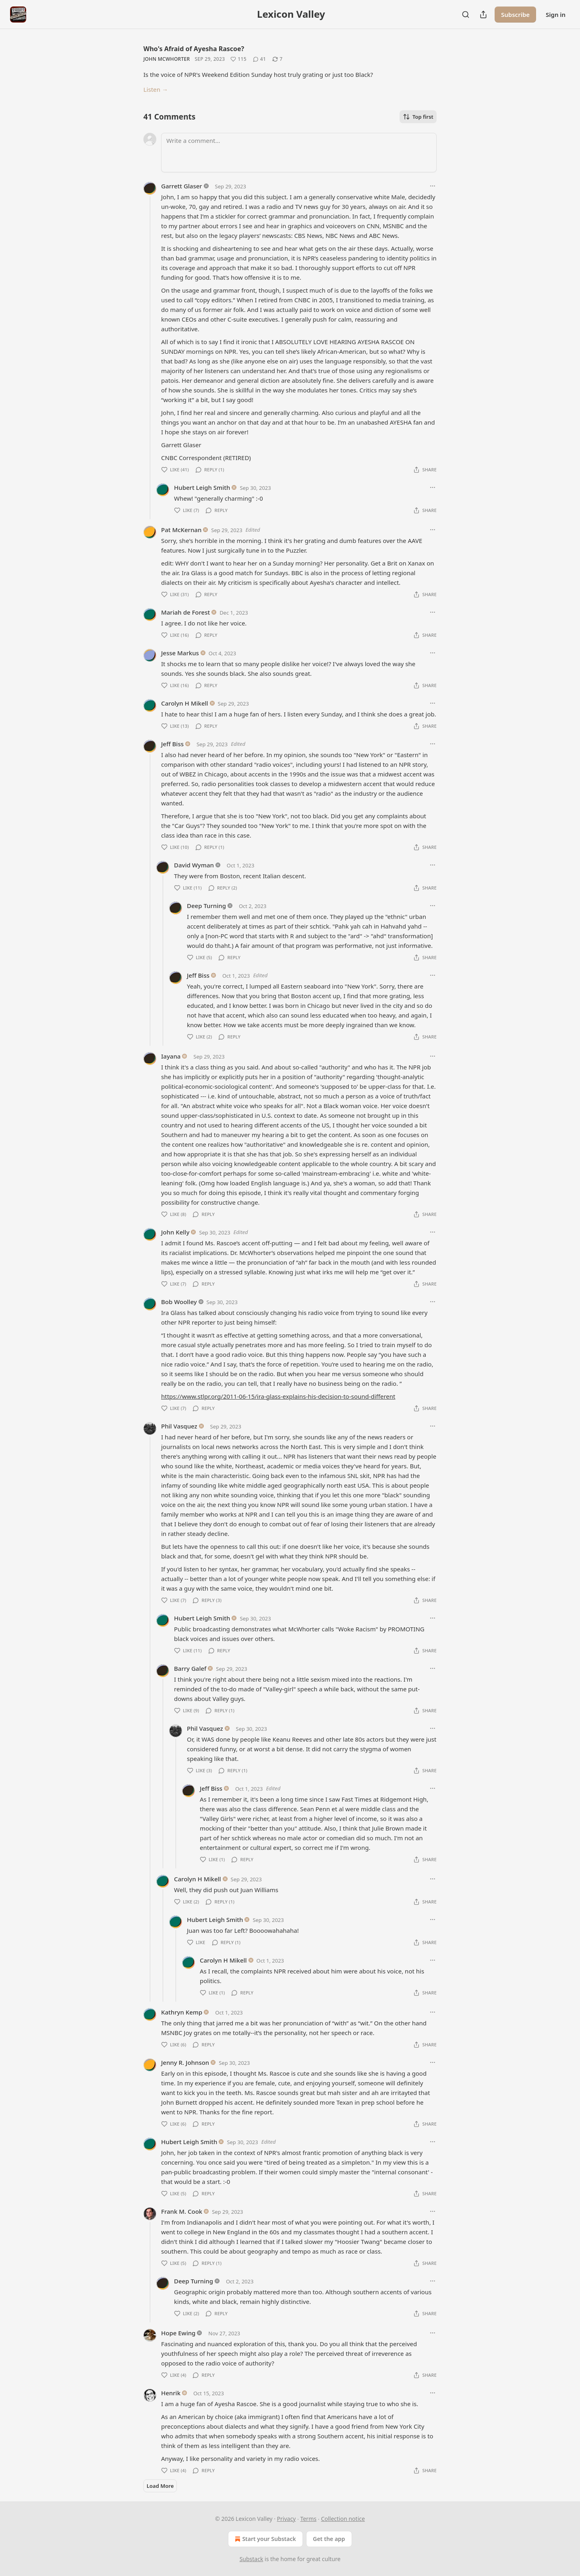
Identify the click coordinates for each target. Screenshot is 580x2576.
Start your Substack (264, 2539)
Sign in (556, 14)
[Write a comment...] (299, 152)
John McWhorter (166, 59)
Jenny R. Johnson (185, 2062)
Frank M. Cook (181, 2211)
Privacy (286, 2518)
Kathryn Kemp (181, 2012)
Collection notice (343, 2518)
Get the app (329, 2539)
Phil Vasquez (179, 1426)
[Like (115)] (238, 59)
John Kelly (175, 1232)
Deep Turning (206, 906)
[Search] (466, 14)
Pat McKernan (181, 530)
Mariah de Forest (185, 612)
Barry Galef (190, 1668)
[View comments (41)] (259, 59)
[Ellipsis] (432, 186)
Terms (308, 2518)
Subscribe (515, 14)
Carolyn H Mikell (184, 703)
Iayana (170, 1056)
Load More (160, 2485)
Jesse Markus (180, 653)
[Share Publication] (483, 14)
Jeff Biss (172, 744)
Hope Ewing (178, 2333)
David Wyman (194, 865)
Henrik (170, 2393)
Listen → (155, 89)
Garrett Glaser (181, 186)
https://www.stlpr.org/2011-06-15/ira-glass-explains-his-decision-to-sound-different (278, 1396)
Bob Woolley (179, 1302)
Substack (251, 2559)
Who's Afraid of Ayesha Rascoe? (193, 48)
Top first (418, 116)
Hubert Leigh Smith (202, 487)
